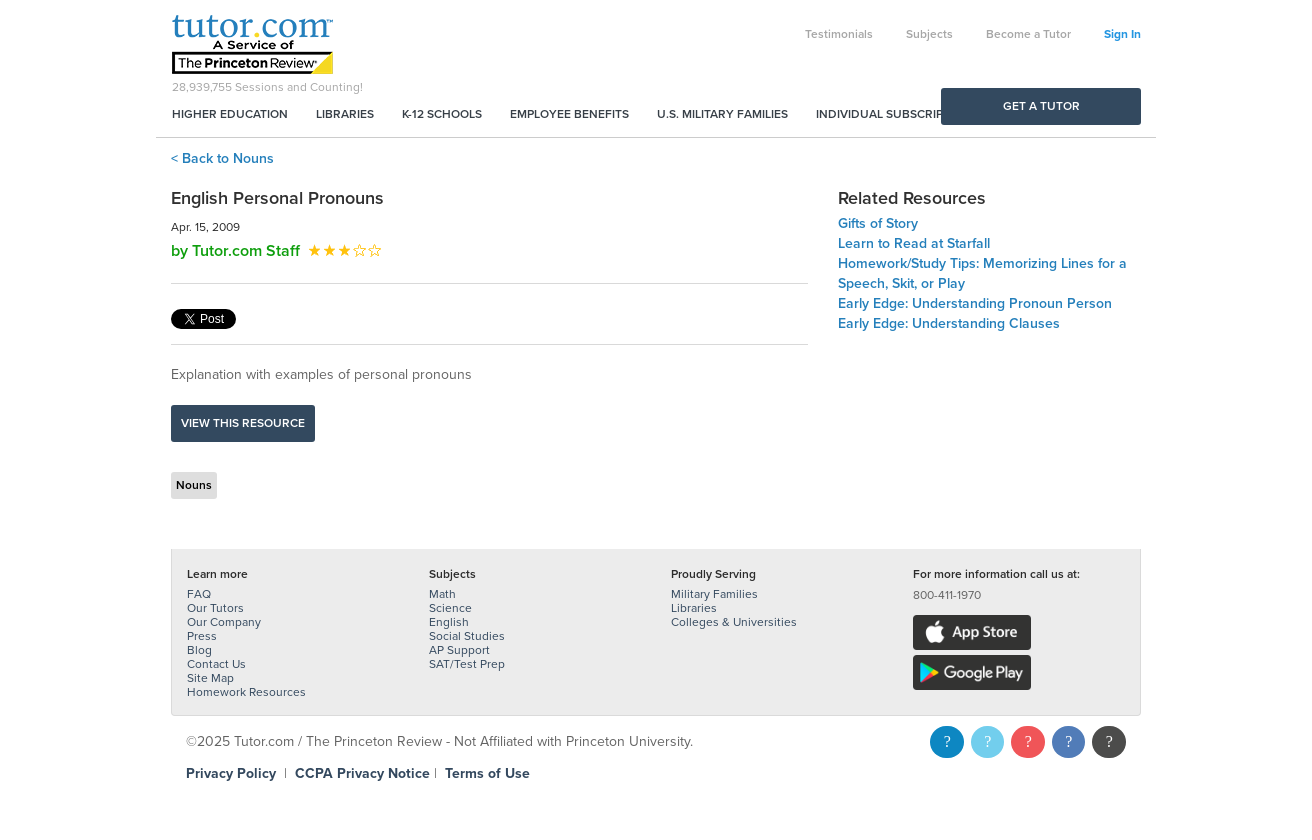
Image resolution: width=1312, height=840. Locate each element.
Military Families (714, 594)
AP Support (459, 650)
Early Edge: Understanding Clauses (949, 323)
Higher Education (230, 114)
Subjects (929, 34)
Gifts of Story (878, 223)
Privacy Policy (231, 773)
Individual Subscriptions (897, 114)
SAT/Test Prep (467, 664)
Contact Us (216, 664)
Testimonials (839, 34)
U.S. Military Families (722, 114)
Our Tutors (215, 608)
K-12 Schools (442, 114)
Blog (199, 650)
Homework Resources (246, 692)
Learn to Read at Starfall (914, 243)
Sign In (1122, 34)
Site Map (210, 678)
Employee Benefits (569, 114)
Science (450, 608)
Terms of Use (487, 773)
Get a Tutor (1041, 106)
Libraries (345, 114)
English (449, 622)
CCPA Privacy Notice (362, 773)
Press (202, 636)
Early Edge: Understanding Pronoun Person (975, 303)
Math (442, 594)
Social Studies (467, 636)
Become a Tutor (1028, 34)
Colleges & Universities (734, 622)
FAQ (199, 594)
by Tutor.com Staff (235, 251)
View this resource (243, 423)
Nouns (194, 485)
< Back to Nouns (222, 158)
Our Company (224, 622)
